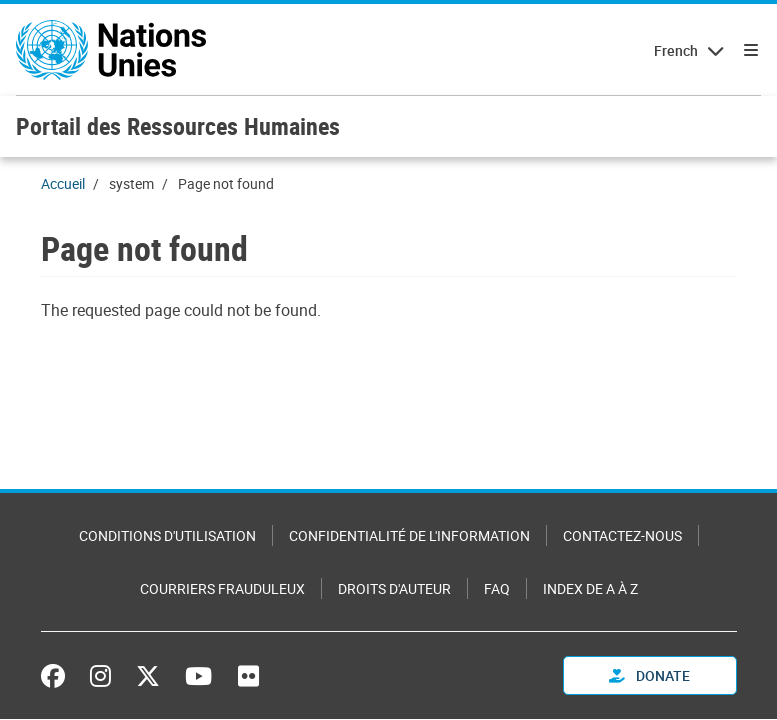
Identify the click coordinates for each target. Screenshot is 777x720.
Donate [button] (649, 675)
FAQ (497, 588)
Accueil (63, 183)
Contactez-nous (622, 535)
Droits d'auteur (394, 588)
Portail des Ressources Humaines (178, 126)
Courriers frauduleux (222, 588)
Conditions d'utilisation (167, 535)
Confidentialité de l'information (409, 535)
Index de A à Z (590, 588)
